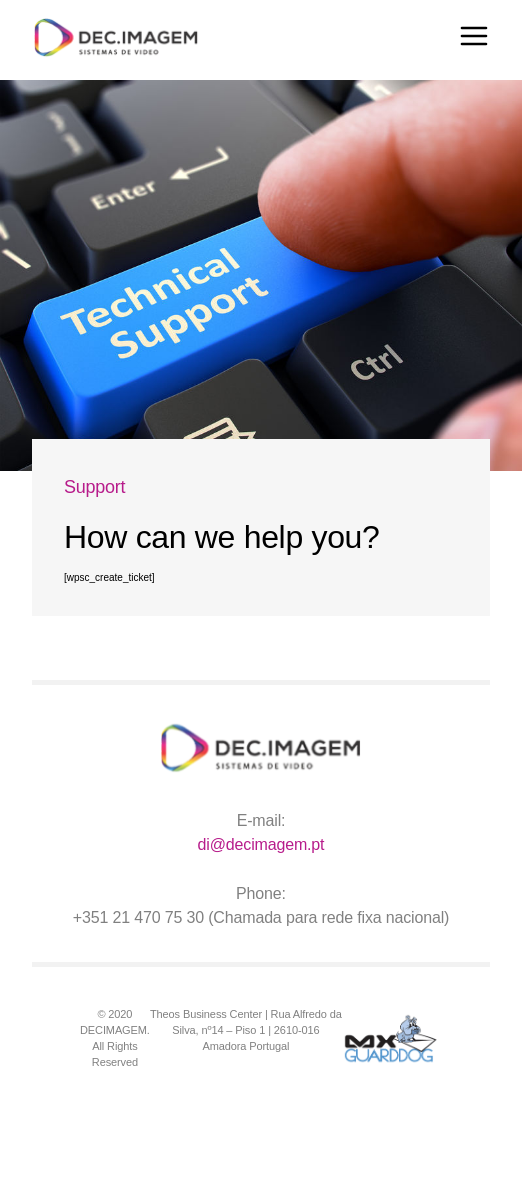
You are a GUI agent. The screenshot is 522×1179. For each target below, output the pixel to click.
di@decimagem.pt (261, 844)
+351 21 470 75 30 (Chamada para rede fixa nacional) (261, 917)
